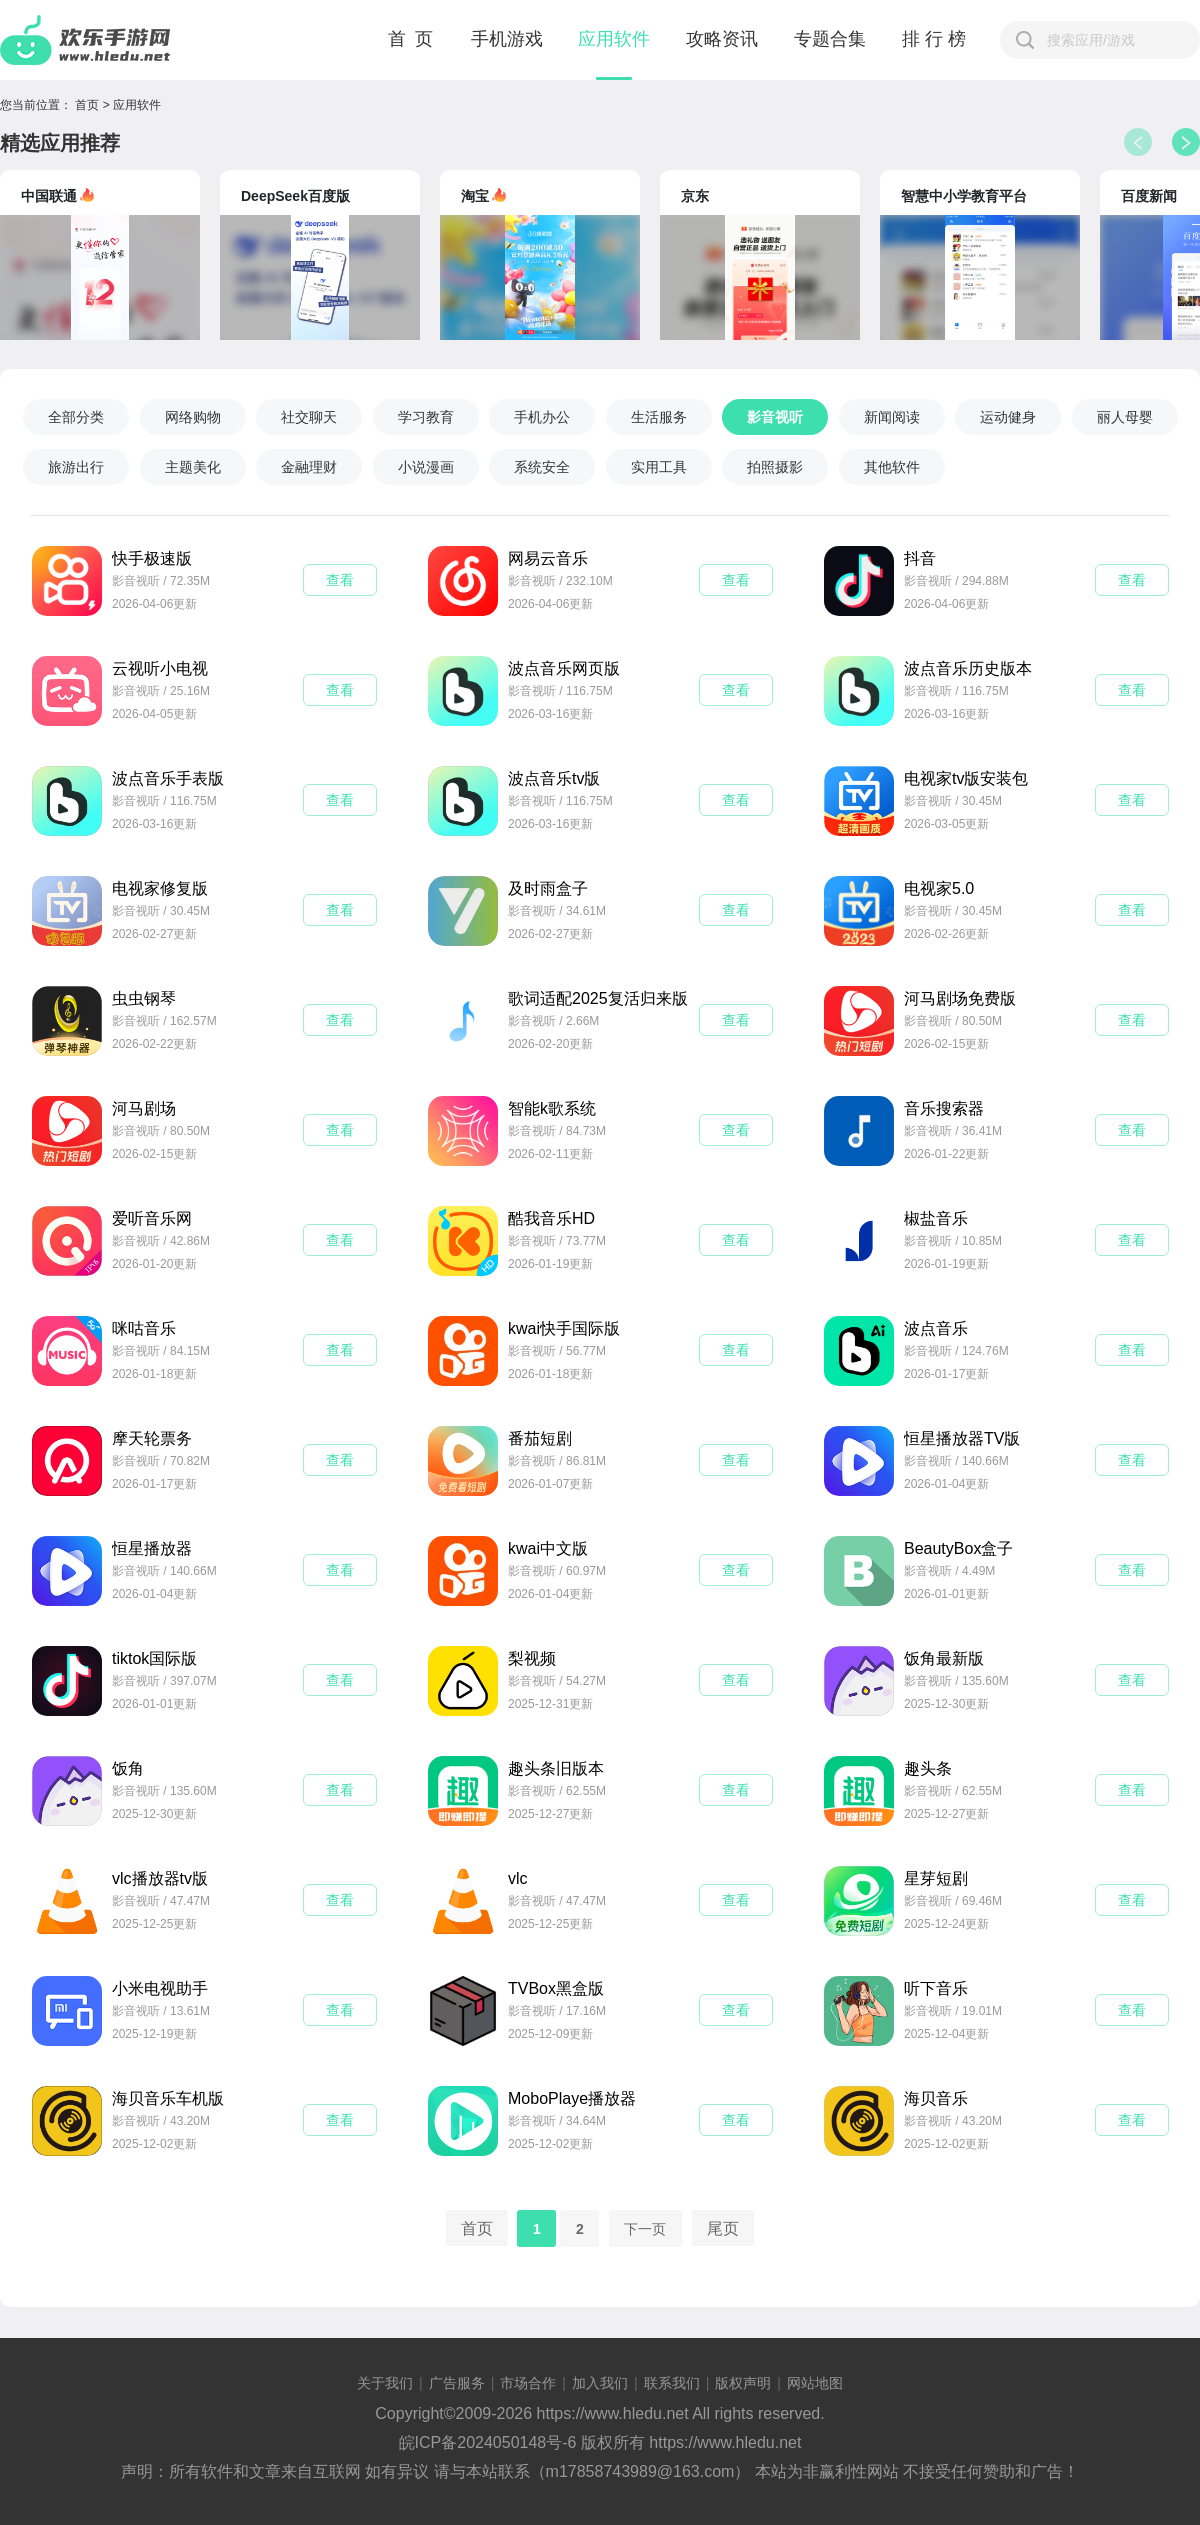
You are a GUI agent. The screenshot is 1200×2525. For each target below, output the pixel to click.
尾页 (723, 2227)
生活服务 (659, 417)
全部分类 (76, 417)
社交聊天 (309, 417)
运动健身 (1008, 417)
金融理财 (309, 467)
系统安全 (542, 467)
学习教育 (426, 417)
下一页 (645, 2228)
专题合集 (830, 39)
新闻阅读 (892, 417)
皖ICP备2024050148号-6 (488, 2442)
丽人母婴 (1125, 417)
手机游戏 (507, 39)
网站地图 (815, 2383)
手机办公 (542, 417)
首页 (87, 105)
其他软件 (892, 467)
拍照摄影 (775, 467)
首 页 (411, 39)
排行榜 (936, 39)
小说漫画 (426, 467)
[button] (1186, 142)
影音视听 (775, 417)
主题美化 (193, 467)
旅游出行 (76, 467)
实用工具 (659, 467)
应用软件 (614, 39)
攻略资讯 (722, 39)
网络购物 (193, 417)
